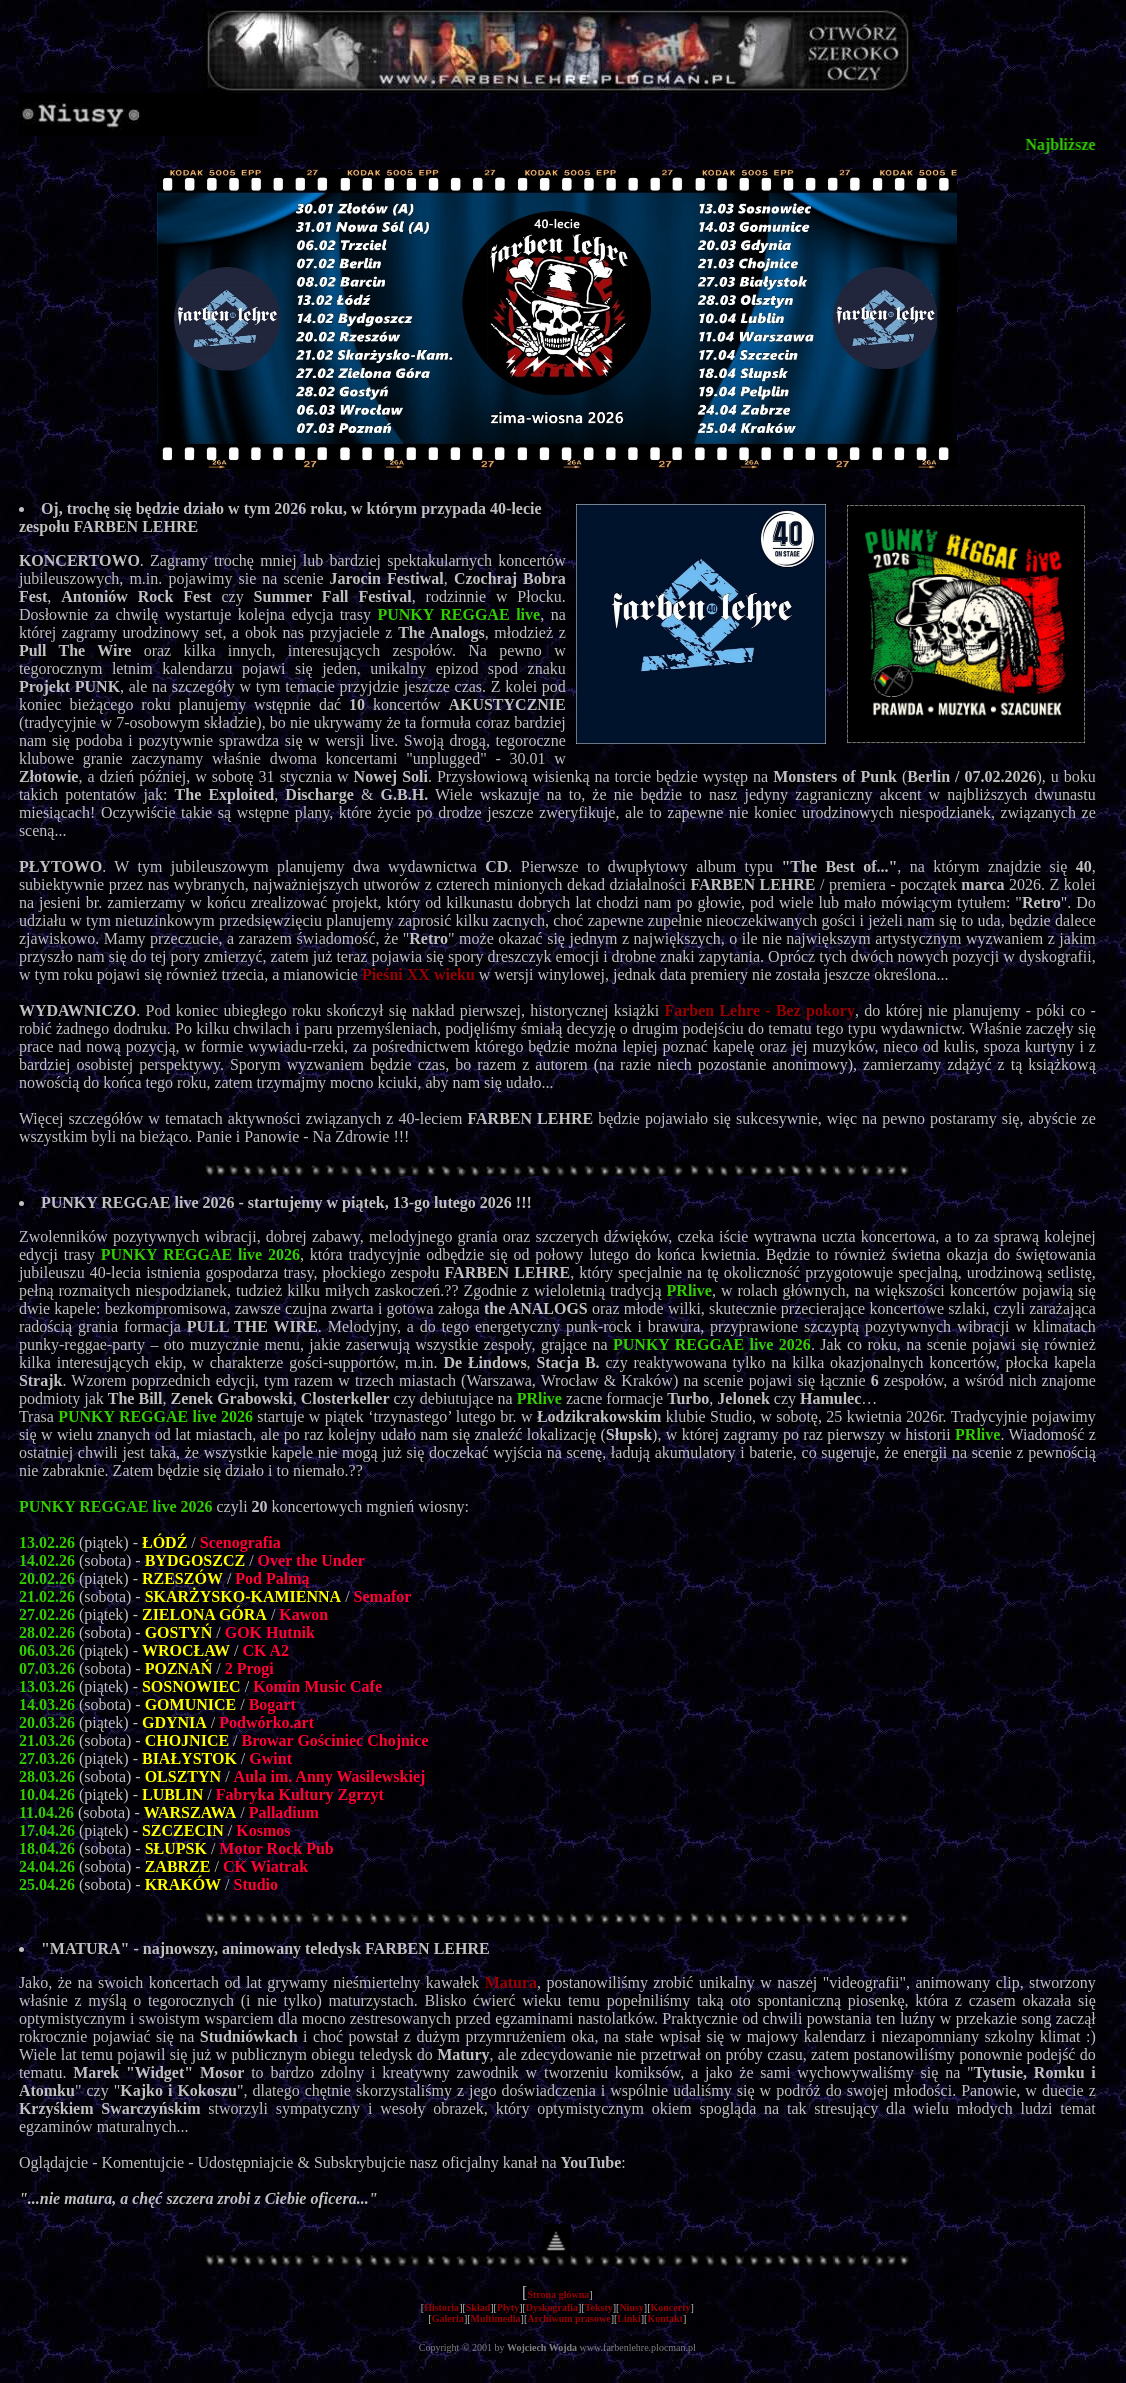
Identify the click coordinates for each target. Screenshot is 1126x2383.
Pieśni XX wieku (418, 974)
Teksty (599, 2307)
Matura (511, 1982)
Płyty (508, 2307)
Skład (478, 2307)
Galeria (448, 2318)
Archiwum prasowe (568, 2318)
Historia (441, 2307)
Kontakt (665, 2318)
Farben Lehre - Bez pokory (759, 1010)
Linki (628, 2318)
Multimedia (496, 2318)
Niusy (631, 2307)
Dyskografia (552, 2307)
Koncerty (671, 2307)
